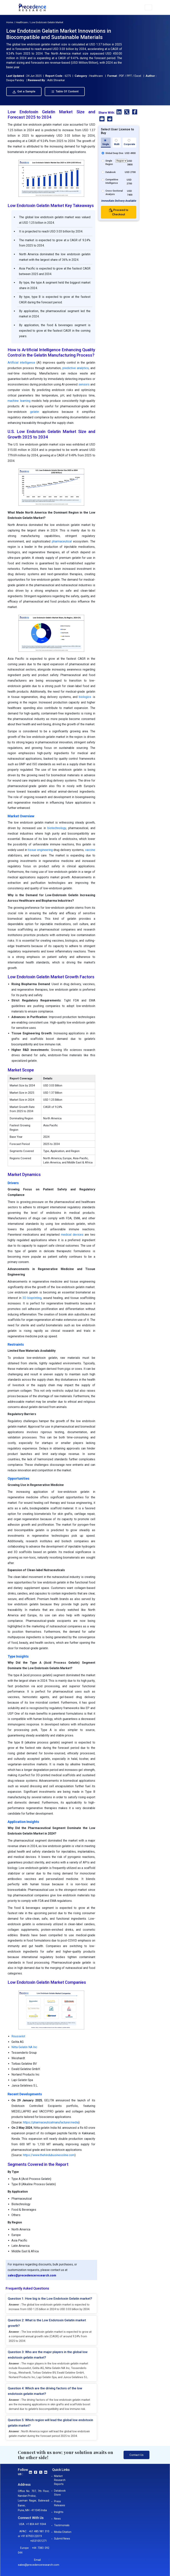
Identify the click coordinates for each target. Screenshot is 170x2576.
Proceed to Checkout (118, 212)
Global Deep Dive (114, 153)
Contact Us (136, 2455)
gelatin (34, 412)
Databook (110, 172)
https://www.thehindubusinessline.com (49, 2155)
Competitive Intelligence (111, 181)
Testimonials (61, 2525)
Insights (58, 2511)
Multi (116, 142)
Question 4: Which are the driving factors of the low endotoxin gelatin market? (45, 2391)
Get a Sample (23, 92)
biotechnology (56, 828)
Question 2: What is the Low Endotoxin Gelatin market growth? (47, 2323)
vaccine (90, 850)
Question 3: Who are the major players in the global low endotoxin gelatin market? (48, 2354)
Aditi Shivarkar (56, 80)
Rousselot (18, 2036)
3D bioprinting (32, 1298)
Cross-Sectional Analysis (114, 192)
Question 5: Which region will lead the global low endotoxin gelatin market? (50, 2422)
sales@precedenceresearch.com (32, 2275)
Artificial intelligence (21, 362)
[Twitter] (127, 112)
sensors (83, 384)
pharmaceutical (62, 541)
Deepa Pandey (15, 80)
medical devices (72, 1234)
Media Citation (62, 2531)
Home (9, 22)
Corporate (129, 142)
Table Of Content (65, 91)
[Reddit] (109, 119)
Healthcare (22, 22)
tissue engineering (40, 850)
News (57, 2518)
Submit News (62, 2538)
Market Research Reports (59, 2480)
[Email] (102, 119)
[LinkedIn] (119, 112)
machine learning (19, 401)
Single (105, 142)
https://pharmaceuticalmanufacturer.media (51, 2122)
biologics (85, 697)
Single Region (116, 162)
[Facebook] (134, 112)
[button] (148, 7)
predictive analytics (75, 368)
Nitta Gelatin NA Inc (24, 2047)
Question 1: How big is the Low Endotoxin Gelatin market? (50, 2298)
